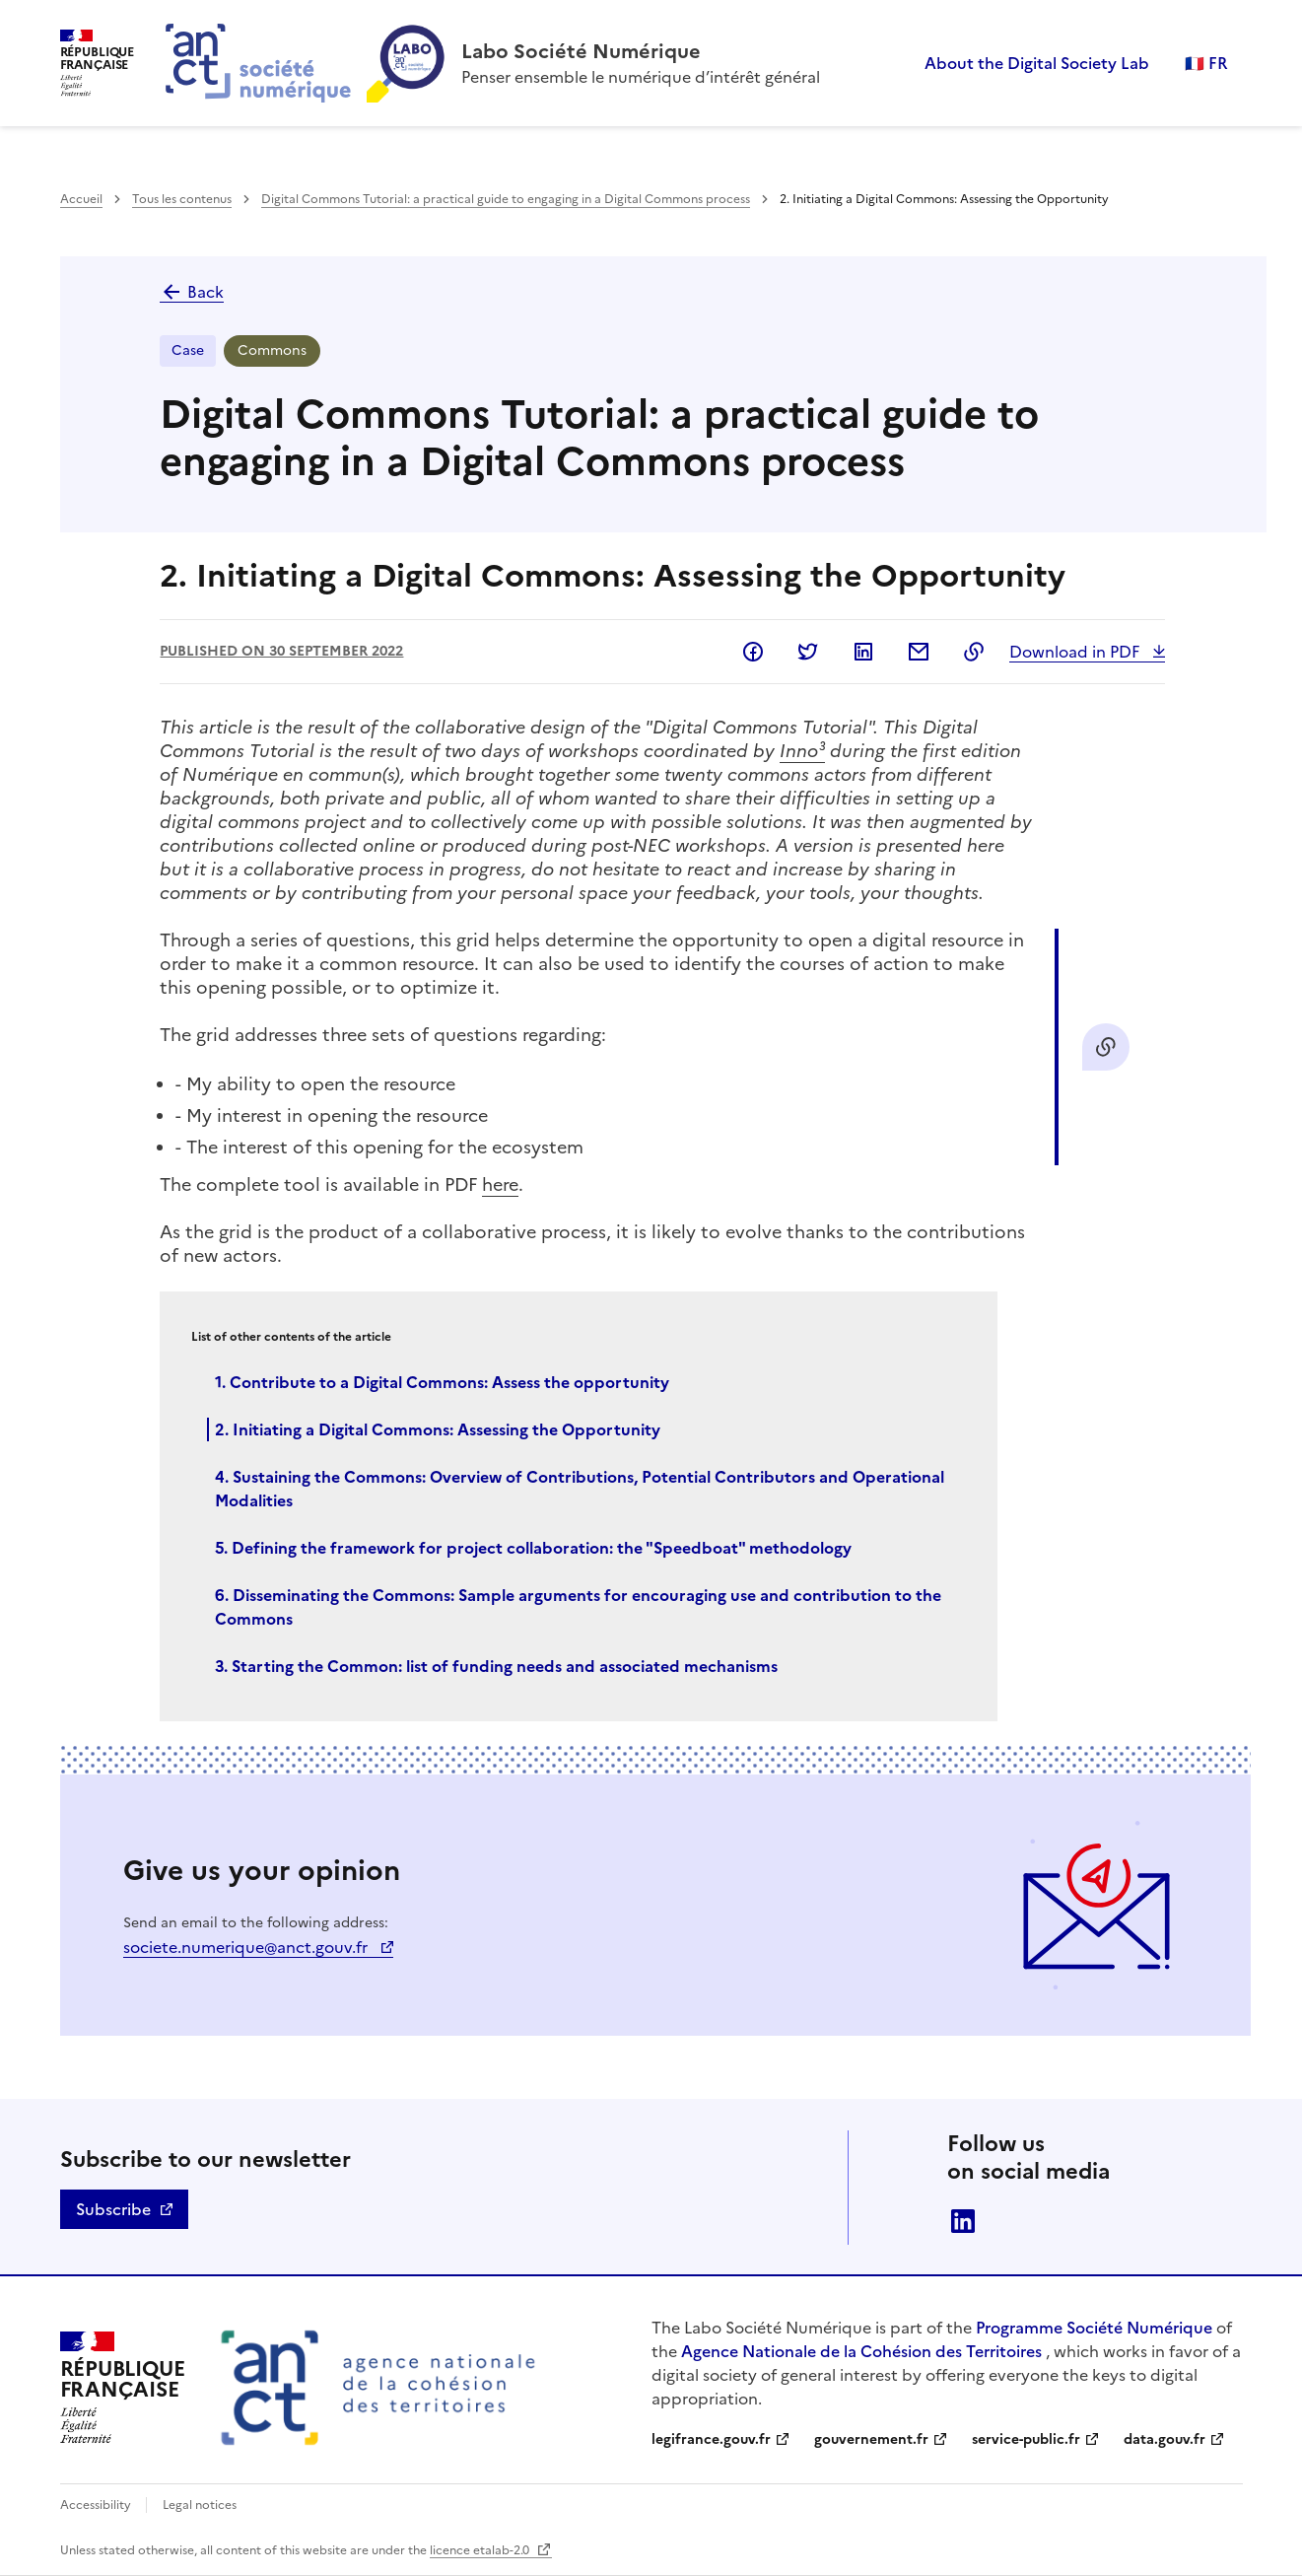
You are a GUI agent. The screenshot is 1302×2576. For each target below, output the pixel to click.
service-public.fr (1026, 2439)
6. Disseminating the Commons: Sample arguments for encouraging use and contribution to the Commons (578, 1607)
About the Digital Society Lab (1037, 63)
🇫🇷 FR (1206, 63)
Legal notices (200, 2505)
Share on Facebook (753, 651)
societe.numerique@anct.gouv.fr (247, 1947)
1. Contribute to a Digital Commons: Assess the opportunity (442, 1382)
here (500, 1184)
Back (192, 292)
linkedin (963, 2221)
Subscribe (113, 2209)
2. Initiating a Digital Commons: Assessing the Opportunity (437, 1429)
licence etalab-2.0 (481, 2550)
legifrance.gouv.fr (711, 2439)
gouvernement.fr (871, 2439)
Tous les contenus (182, 199)
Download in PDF (1076, 651)
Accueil (81, 199)
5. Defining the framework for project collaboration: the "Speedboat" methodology (533, 1548)
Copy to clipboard (974, 651)
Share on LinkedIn (863, 651)
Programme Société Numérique (1094, 2327)
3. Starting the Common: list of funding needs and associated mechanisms (496, 1666)
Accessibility (97, 2505)
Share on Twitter (808, 651)
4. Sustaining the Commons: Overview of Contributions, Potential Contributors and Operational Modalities (579, 1488)
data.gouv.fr (1164, 2439)
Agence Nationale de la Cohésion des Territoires (861, 2351)
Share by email (918, 651)
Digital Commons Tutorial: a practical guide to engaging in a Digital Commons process (505, 199)
